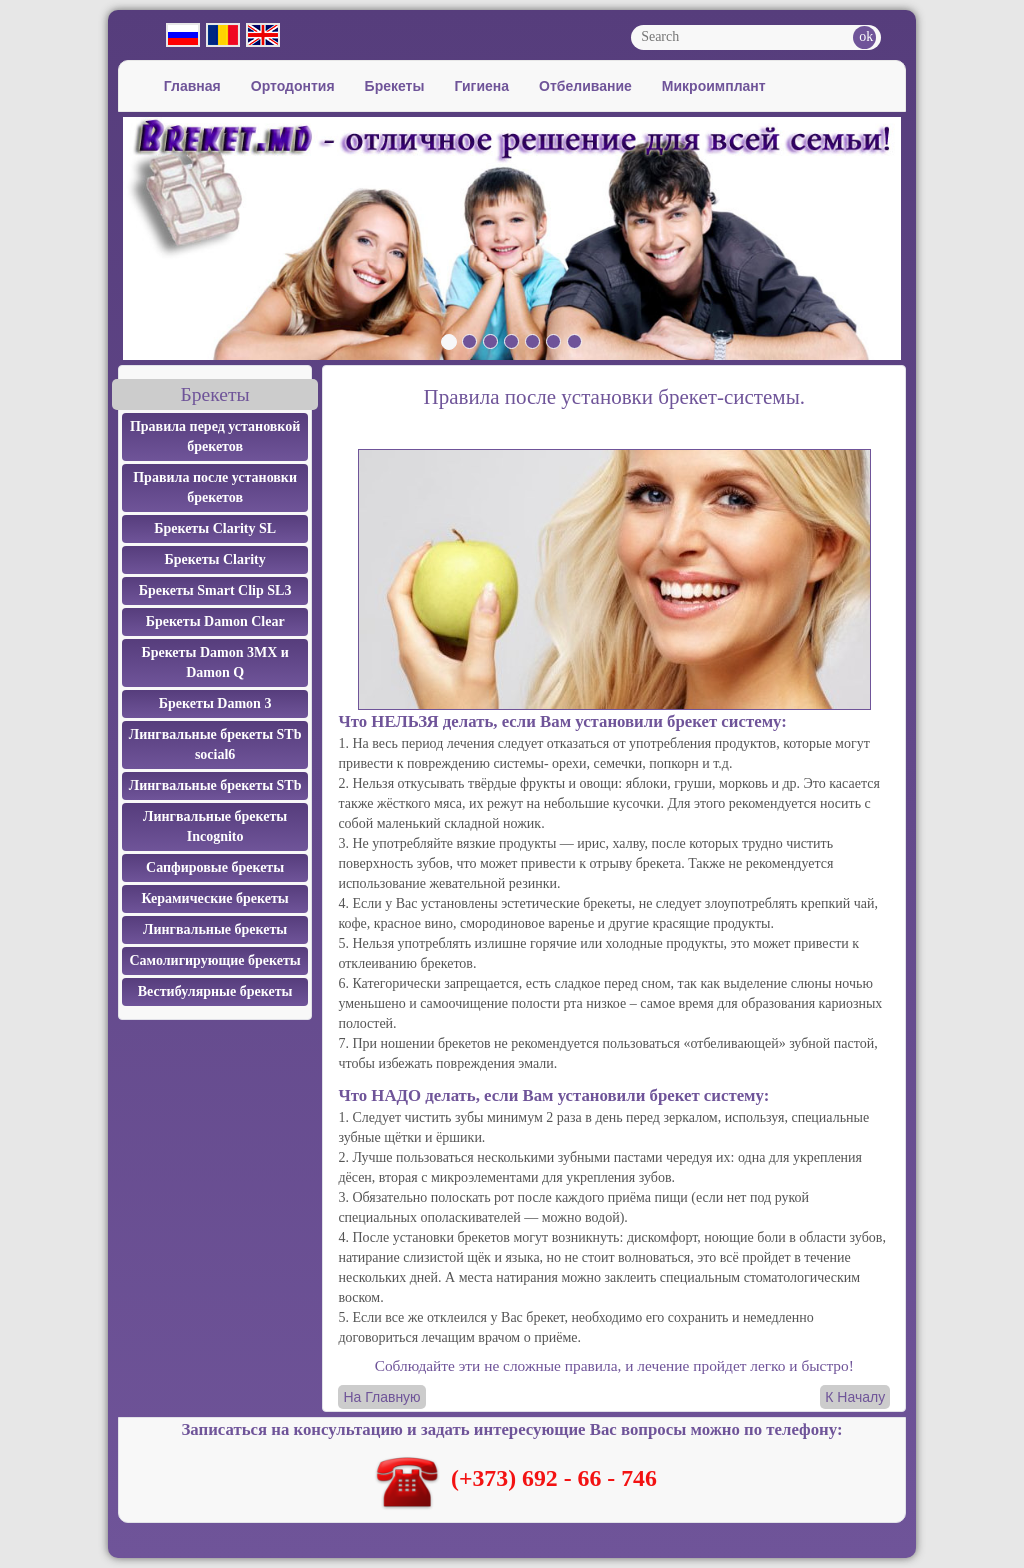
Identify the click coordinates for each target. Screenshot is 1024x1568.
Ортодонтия (293, 86)
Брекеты (395, 86)
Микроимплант (714, 86)
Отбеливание (585, 86)
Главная (192, 86)
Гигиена (481, 86)
